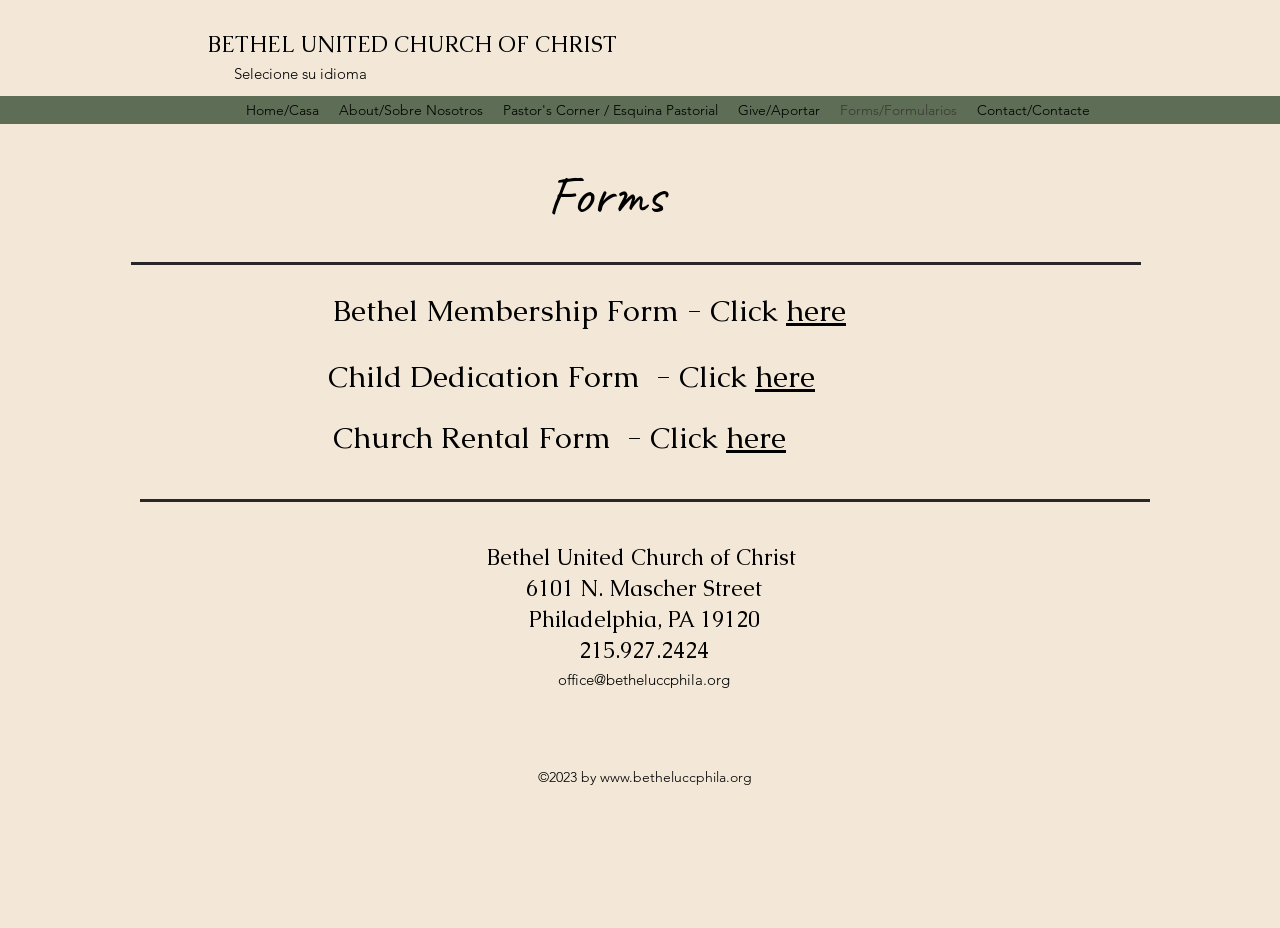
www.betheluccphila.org (676, 777)
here (816, 310)
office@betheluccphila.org (644, 679)
